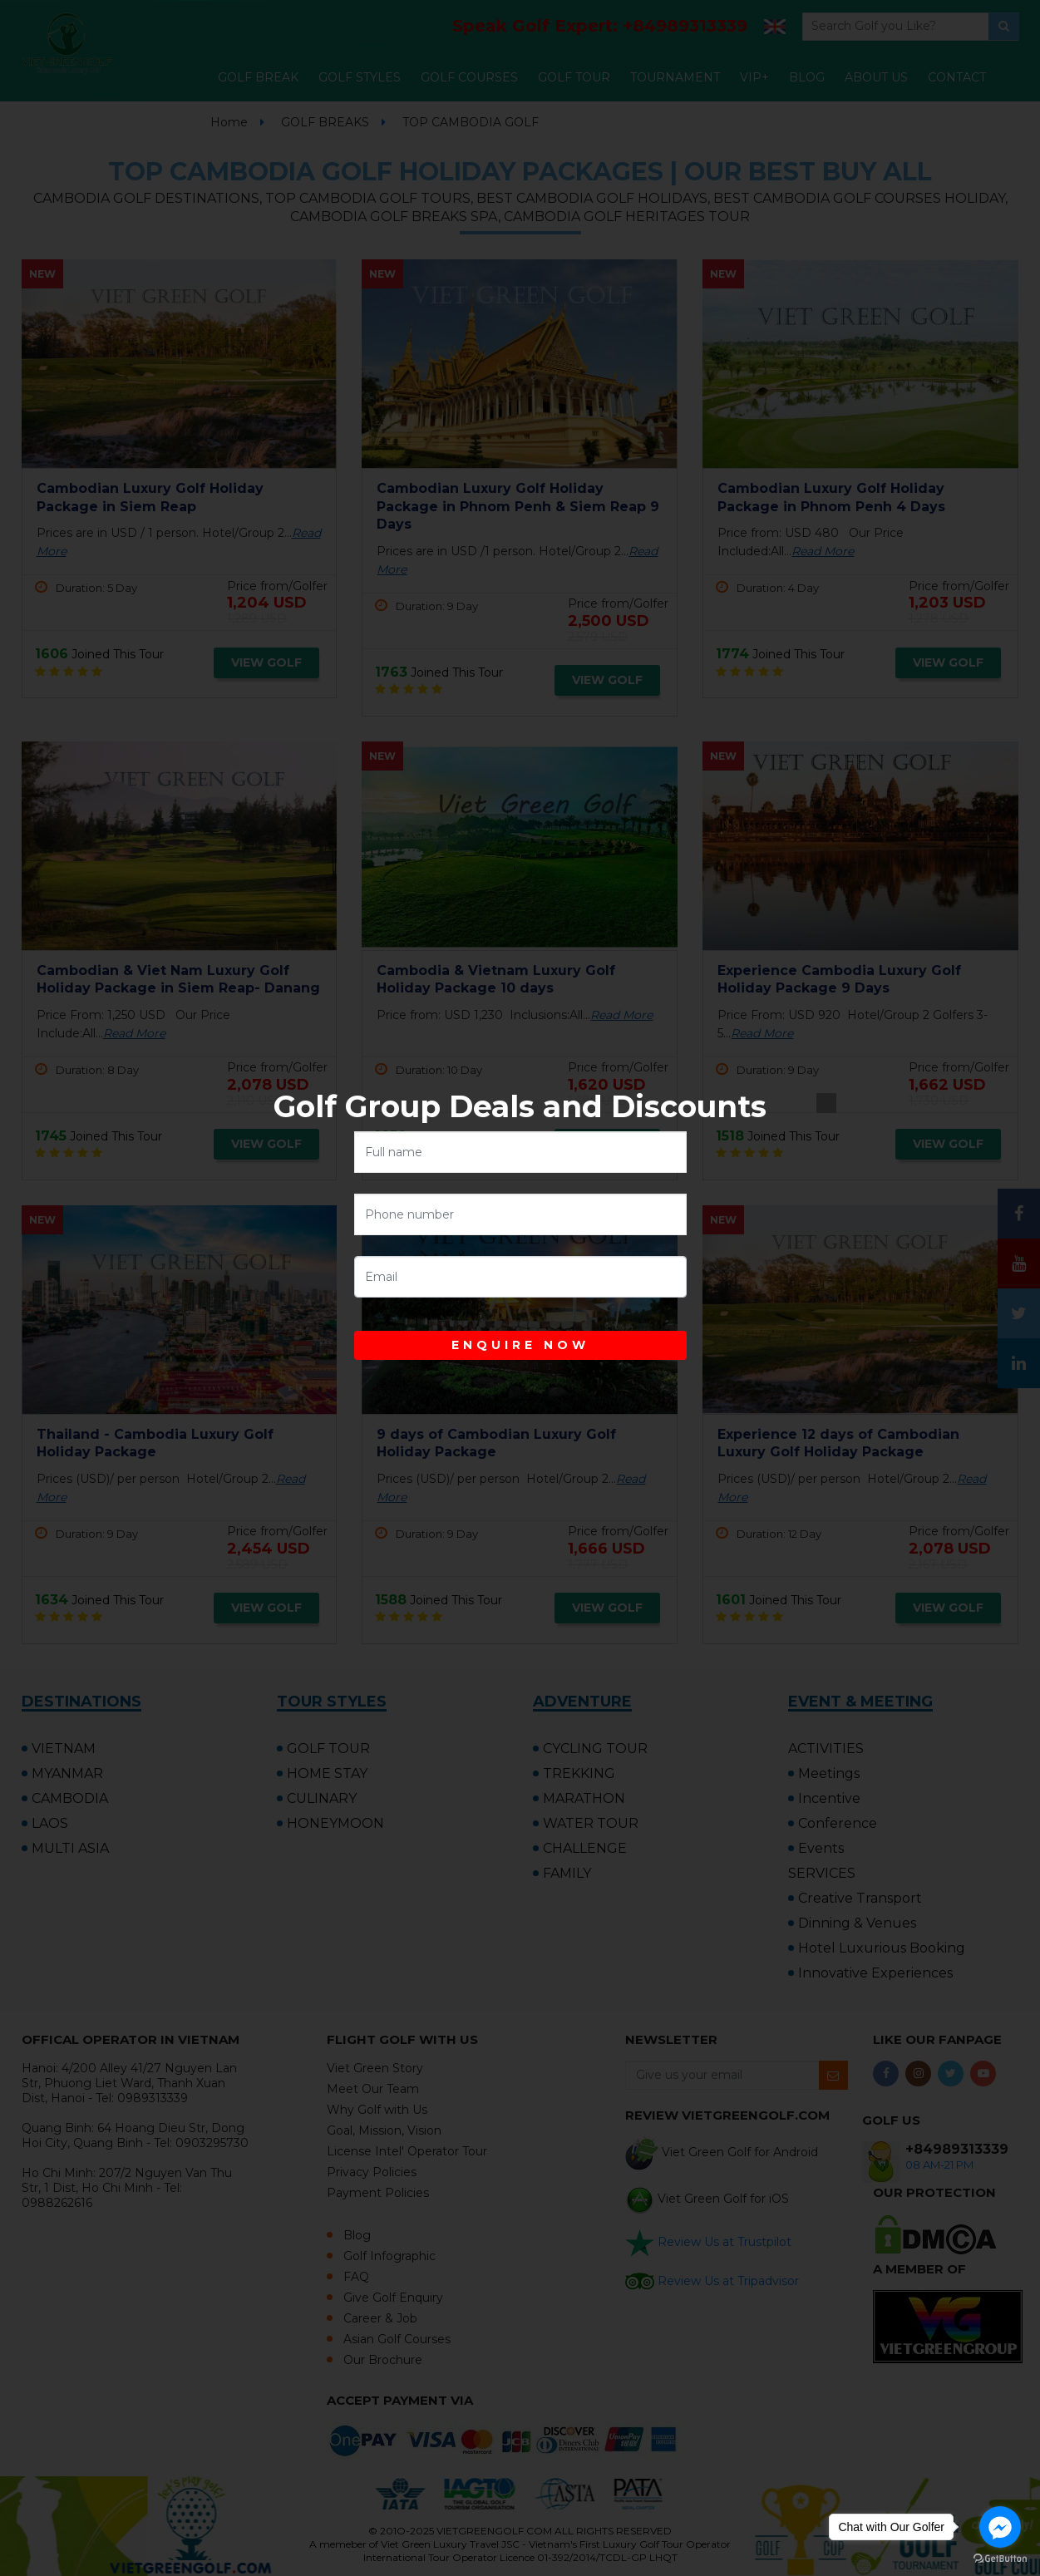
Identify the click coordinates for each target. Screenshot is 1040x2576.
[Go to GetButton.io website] (1000, 2559)
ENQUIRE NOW (520, 1344)
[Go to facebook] (1000, 2527)
